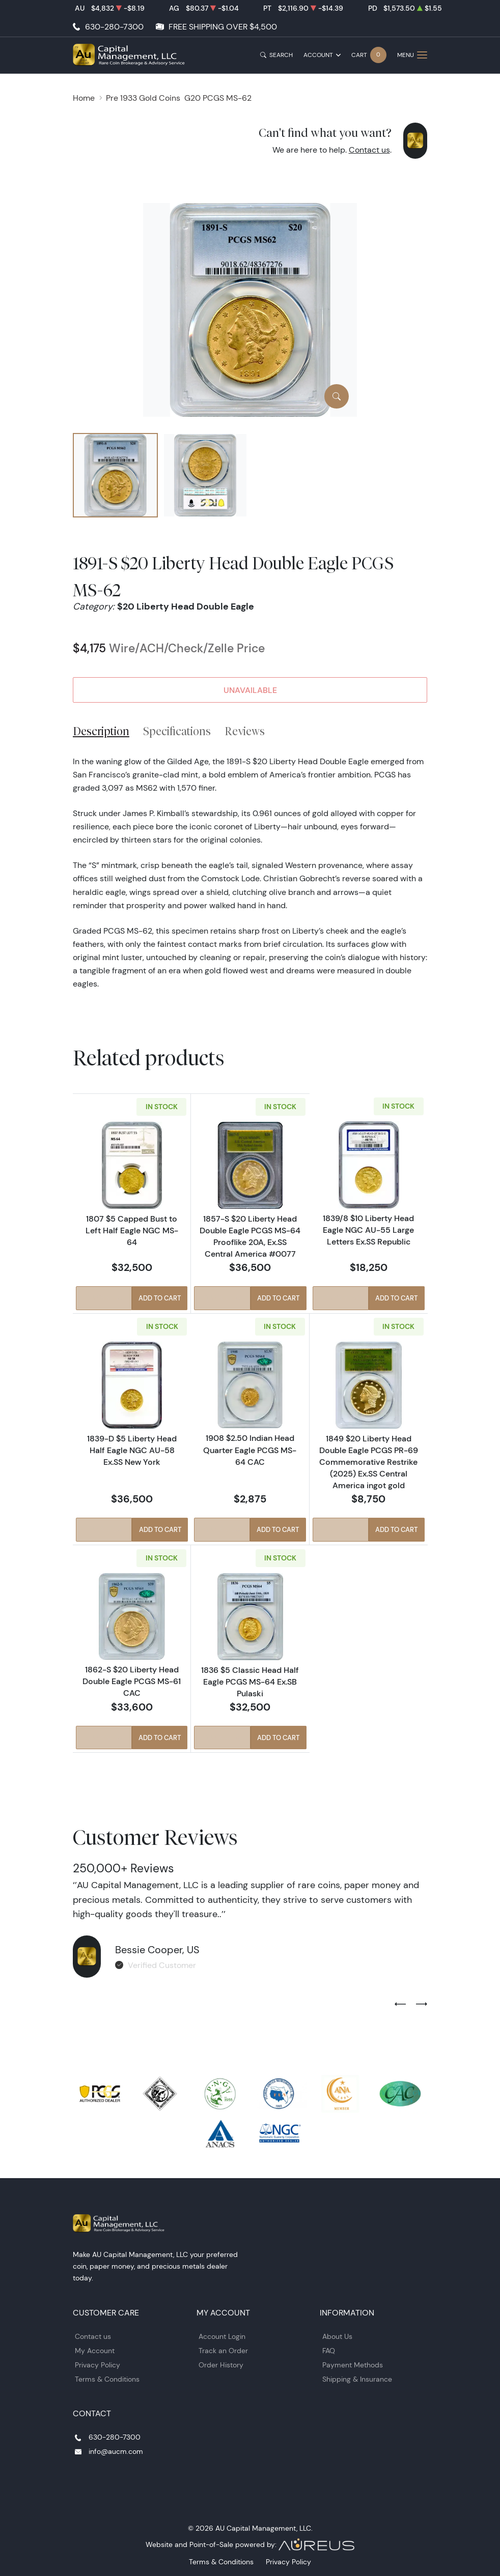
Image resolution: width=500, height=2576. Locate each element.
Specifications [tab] (177, 731)
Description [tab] (101, 731)
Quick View (103, 1299)
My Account (95, 2350)
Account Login (222, 2335)
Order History (221, 2364)
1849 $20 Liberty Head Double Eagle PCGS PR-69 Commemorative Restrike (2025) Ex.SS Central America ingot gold (368, 1461)
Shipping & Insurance (357, 2378)
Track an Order (223, 2350)
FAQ (328, 2350)
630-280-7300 (114, 27)
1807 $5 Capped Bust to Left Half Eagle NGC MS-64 (132, 1230)
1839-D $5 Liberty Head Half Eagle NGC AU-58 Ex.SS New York (132, 1449)
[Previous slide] (400, 2003)
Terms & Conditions (107, 2378)
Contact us (369, 150)
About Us (337, 2335)
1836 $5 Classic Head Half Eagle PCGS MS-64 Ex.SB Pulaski (250, 1681)
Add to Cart (160, 1299)
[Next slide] (421, 2003)
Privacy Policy (97, 2364)
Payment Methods (352, 2364)
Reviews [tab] (245, 731)
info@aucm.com (116, 2450)
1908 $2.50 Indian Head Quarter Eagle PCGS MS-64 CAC (249, 1449)
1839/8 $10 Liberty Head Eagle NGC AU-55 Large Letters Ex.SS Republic (368, 1230)
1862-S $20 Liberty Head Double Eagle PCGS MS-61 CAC (131, 1681)
